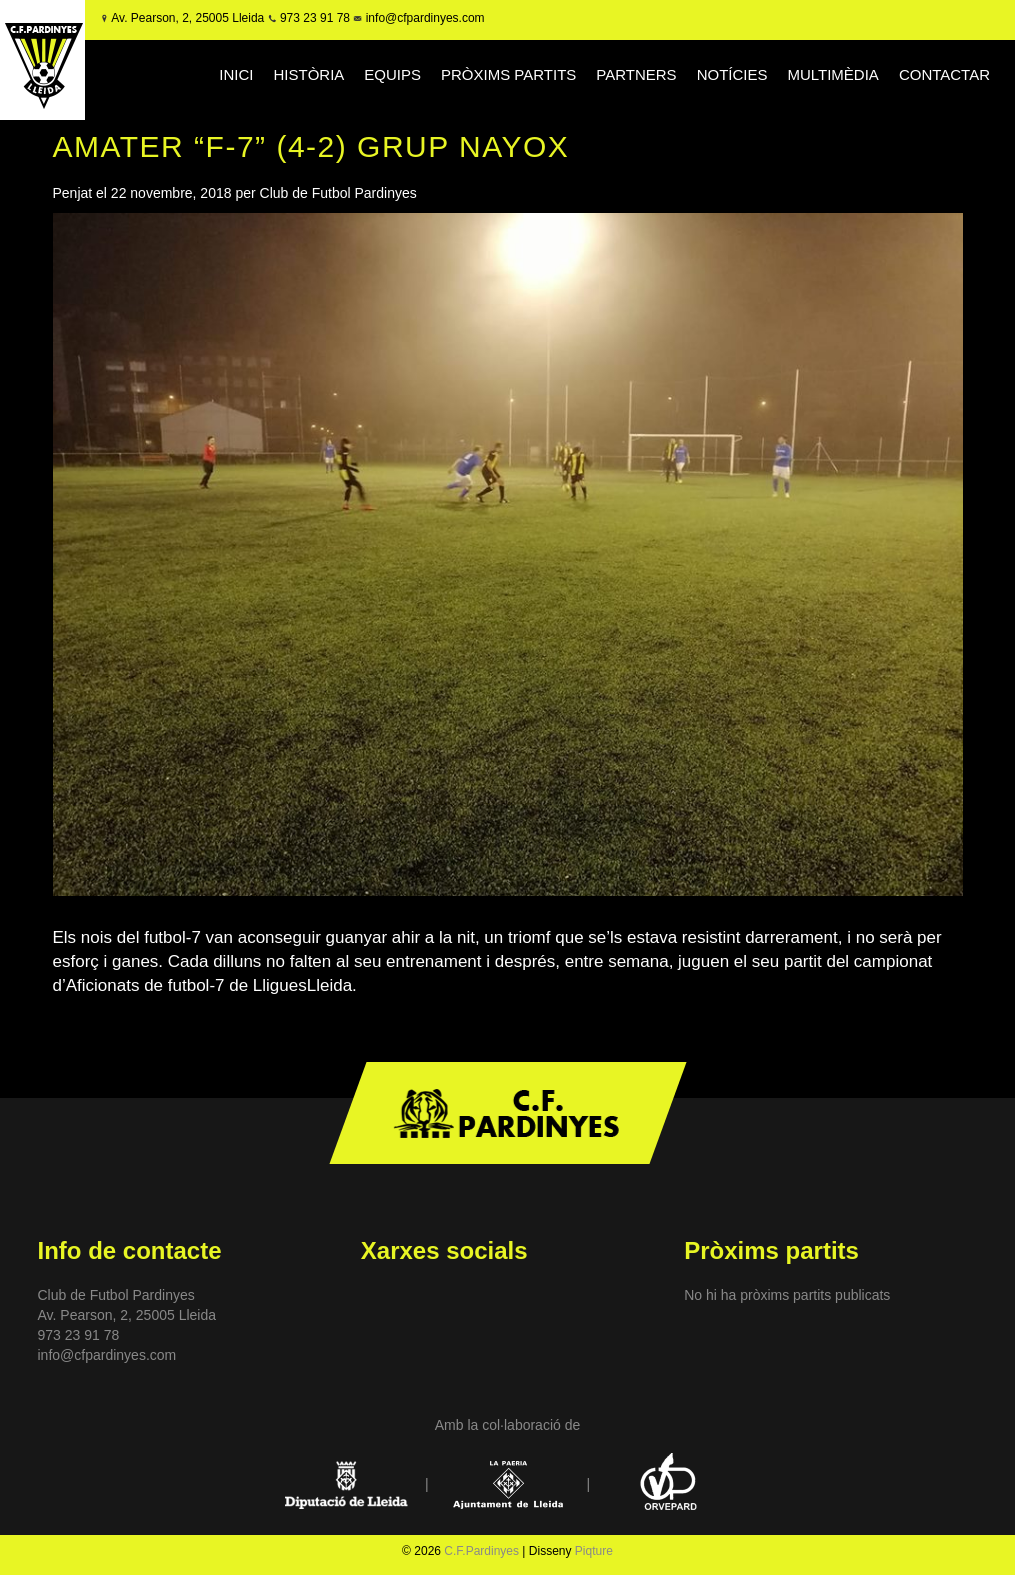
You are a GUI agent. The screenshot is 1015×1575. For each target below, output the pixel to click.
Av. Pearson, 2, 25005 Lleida (187, 18)
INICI (236, 74)
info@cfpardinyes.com (423, 18)
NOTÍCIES (732, 74)
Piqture (594, 1551)
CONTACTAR (944, 74)
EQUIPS (392, 74)
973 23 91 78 (315, 18)
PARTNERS (636, 74)
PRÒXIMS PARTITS (508, 74)
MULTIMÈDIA (832, 74)
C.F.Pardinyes (481, 1551)
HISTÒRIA (308, 74)
